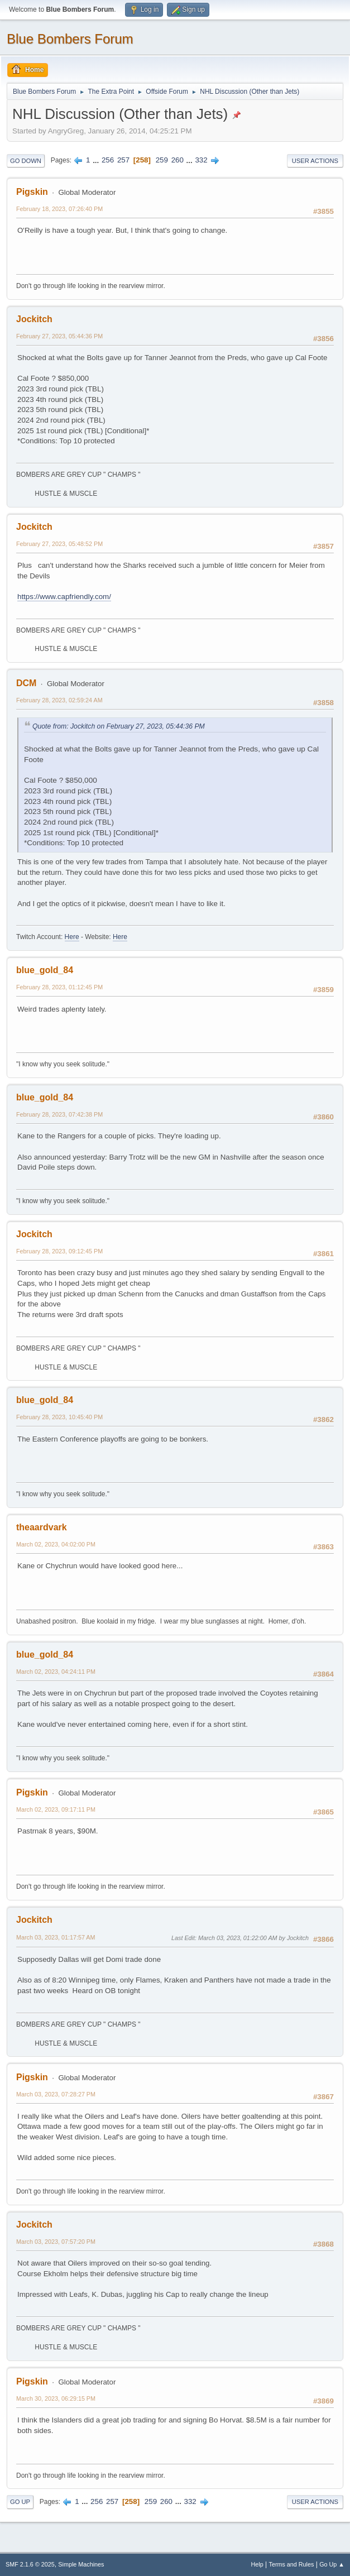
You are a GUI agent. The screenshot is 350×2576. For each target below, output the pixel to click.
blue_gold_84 (44, 970)
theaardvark (41, 1527)
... (97, 160)
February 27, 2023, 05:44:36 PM (59, 336)
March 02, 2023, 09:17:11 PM (55, 1809)
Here (72, 937)
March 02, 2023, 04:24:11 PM (55, 1671)
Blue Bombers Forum (70, 38)
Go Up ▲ (331, 2564)
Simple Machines (81, 2564)
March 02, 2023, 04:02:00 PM (55, 1544)
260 (177, 160)
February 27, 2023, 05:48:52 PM (59, 543)
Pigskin (32, 192)
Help (257, 2564)
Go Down (25, 160)
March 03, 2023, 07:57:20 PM (55, 2241)
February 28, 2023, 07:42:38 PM (59, 1114)
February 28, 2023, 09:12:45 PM (59, 1251)
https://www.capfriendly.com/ (64, 596)
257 (123, 160)
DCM (26, 683)
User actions (315, 160)
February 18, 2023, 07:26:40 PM (59, 208)
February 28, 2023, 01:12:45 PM (59, 987)
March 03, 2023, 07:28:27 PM (55, 2094)
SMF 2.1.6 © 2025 (30, 2564)
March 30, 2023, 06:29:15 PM (55, 2398)
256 (108, 160)
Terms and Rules (291, 2564)
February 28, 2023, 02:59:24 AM (59, 700)
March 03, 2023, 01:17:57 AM (55, 1937)
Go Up (20, 2501)
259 (162, 160)
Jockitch (34, 319)
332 (201, 160)
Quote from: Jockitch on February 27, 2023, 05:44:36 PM (118, 726)
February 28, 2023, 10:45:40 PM (59, 1417)
